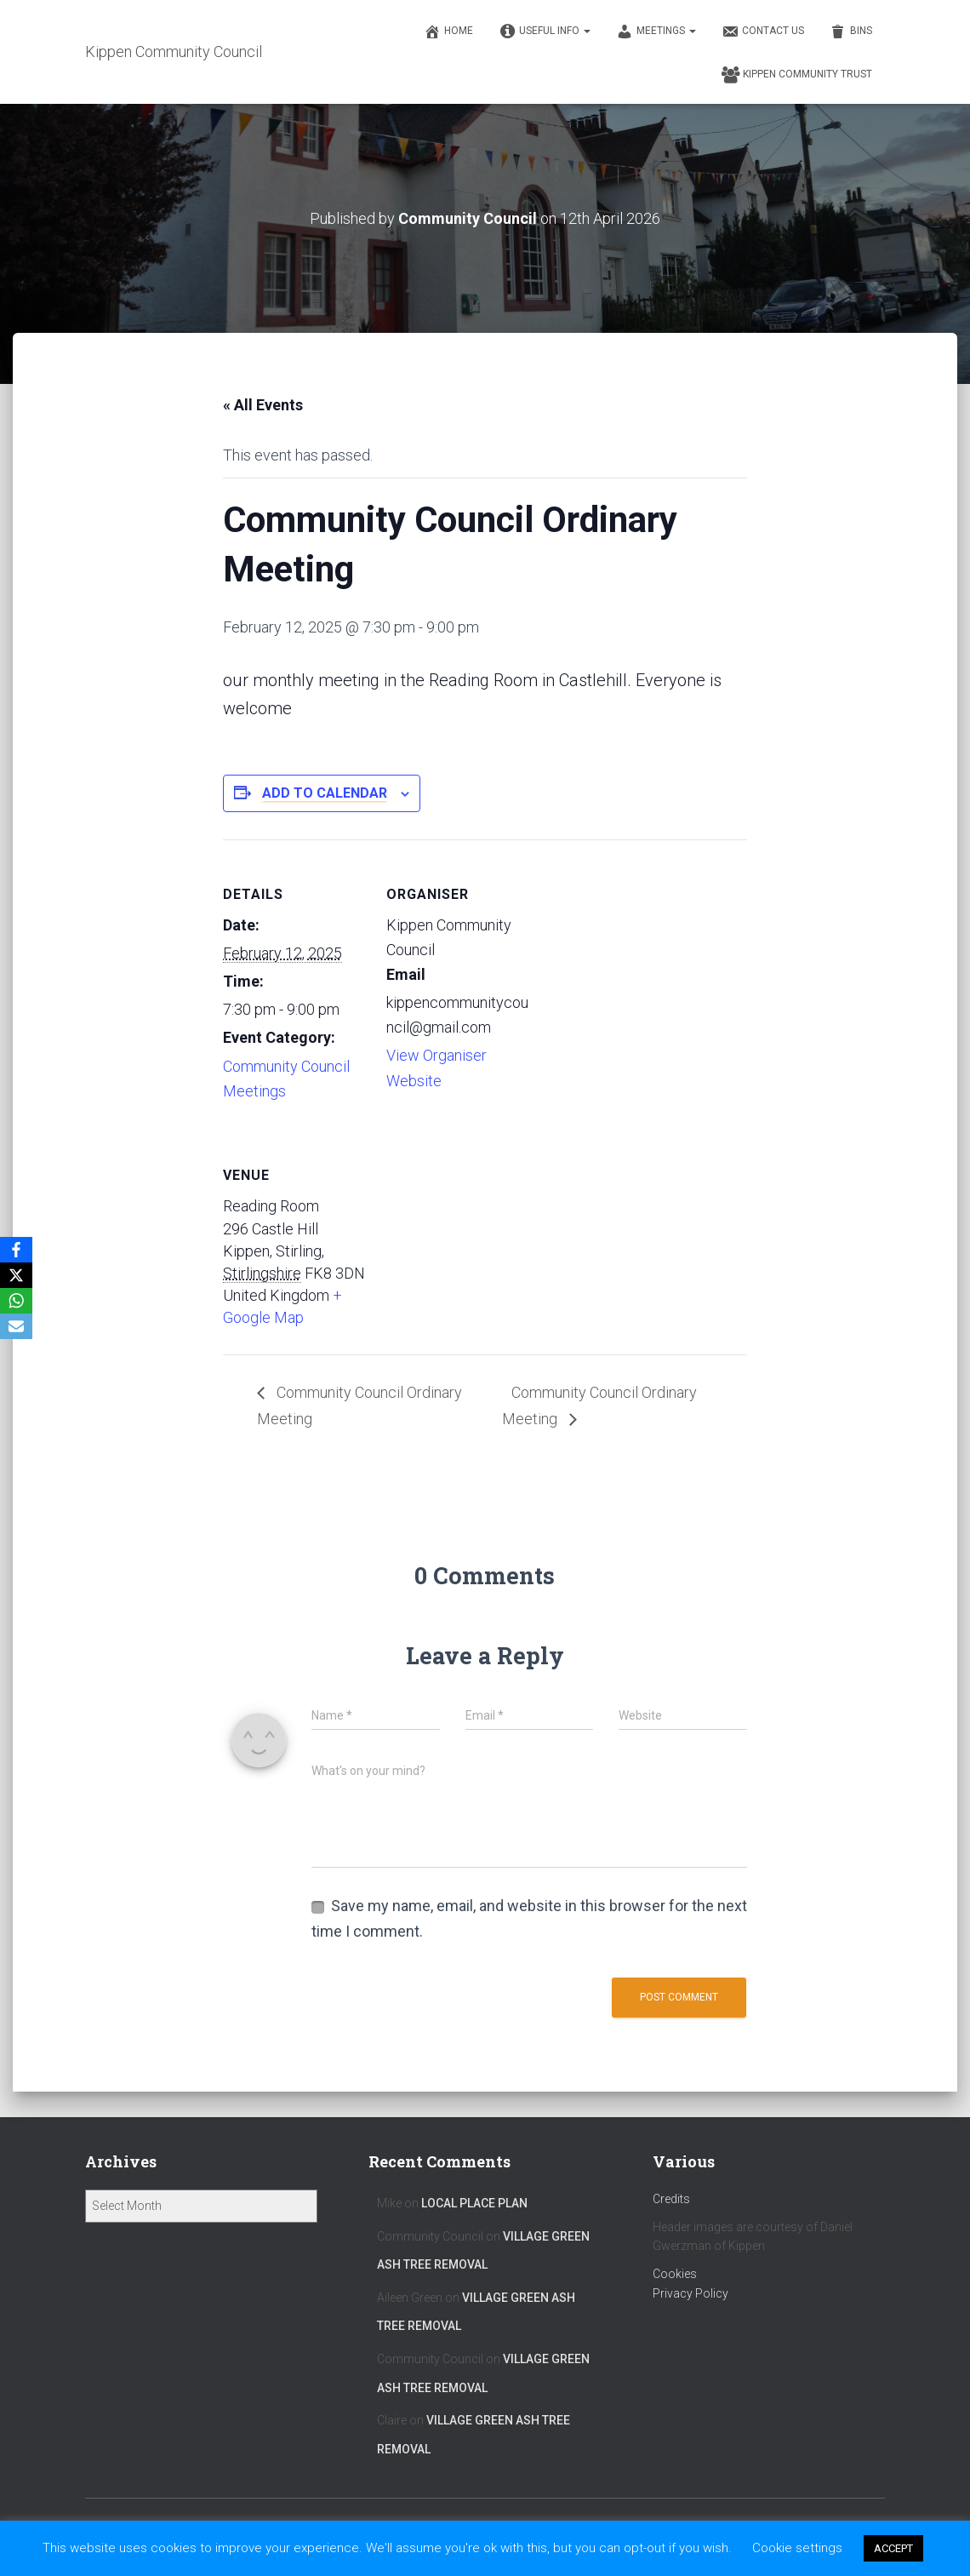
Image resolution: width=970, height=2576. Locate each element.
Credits (671, 2199)
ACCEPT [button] (893, 2548)
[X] (16, 1275)
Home (448, 31)
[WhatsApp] (16, 1301)
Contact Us (763, 31)
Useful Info (545, 31)
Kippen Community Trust (797, 74)
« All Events (263, 405)
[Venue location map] (476, 1237)
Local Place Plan (474, 2203)
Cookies (675, 2274)
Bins (851, 31)
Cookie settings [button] (797, 2548)
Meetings (656, 31)
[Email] (16, 1326)
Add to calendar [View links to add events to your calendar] (324, 793)
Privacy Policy (690, 2293)
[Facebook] (16, 1249)
